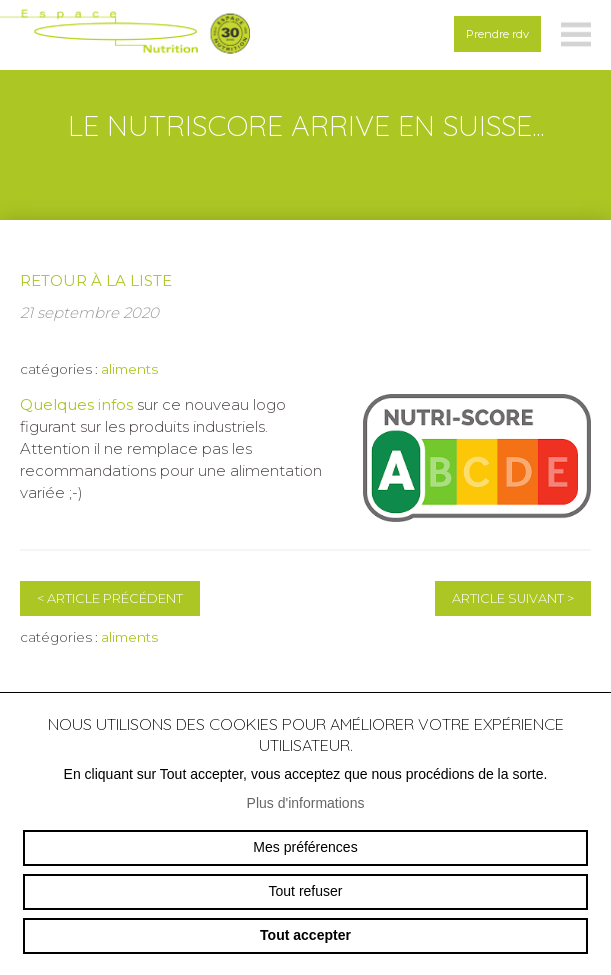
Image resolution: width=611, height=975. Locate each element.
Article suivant (513, 598)
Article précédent (110, 598)
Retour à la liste (96, 280)
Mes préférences (305, 847)
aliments (129, 369)
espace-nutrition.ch (125, 35)
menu (576, 35)
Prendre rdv (497, 34)
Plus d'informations (306, 803)
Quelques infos (76, 404)
